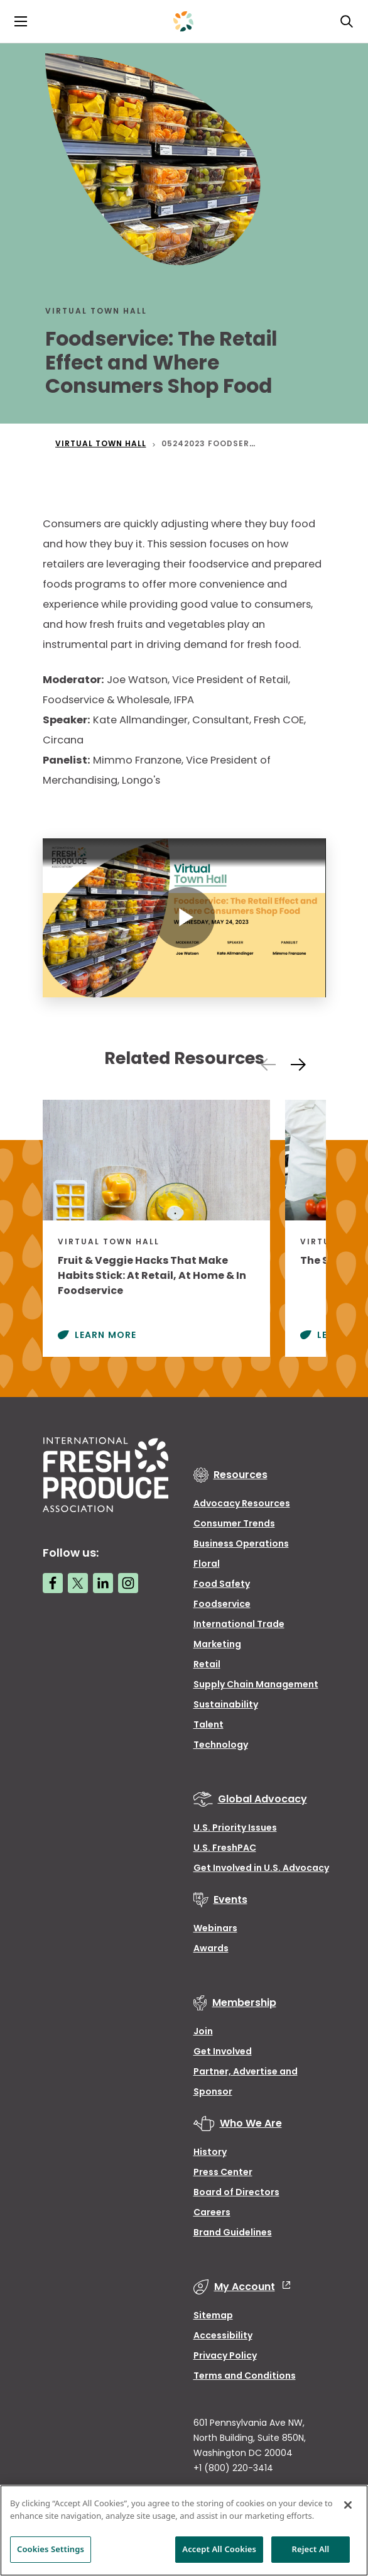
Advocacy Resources (241, 1503)
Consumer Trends (234, 1523)
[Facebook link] (53, 1583)
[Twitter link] (78, 1583)
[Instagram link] (128, 1583)
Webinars (215, 1928)
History (210, 2152)
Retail (206, 1664)
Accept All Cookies (219, 2549)
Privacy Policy (225, 2355)
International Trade (238, 1624)
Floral (206, 1563)
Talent (208, 1724)
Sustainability (225, 1704)
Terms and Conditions (244, 2375)
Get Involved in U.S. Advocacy (261, 1867)
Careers (211, 2212)
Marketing (217, 1644)
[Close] (348, 2505)
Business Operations (241, 1543)
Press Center (222, 2172)
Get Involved (222, 2051)
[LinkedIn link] (103, 1583)
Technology (220, 1744)
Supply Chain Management (255, 1684)
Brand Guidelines (232, 2232)
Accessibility (222, 2335)
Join (203, 2031)
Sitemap (213, 2315)
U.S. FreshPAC (224, 1847)
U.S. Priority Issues (235, 1827)
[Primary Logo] (183, 21)
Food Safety (221, 1583)
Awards (211, 1948)
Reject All (311, 2549)
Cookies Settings (50, 2549)
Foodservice (222, 1604)
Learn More (106, 1335)
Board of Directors (236, 2192)
